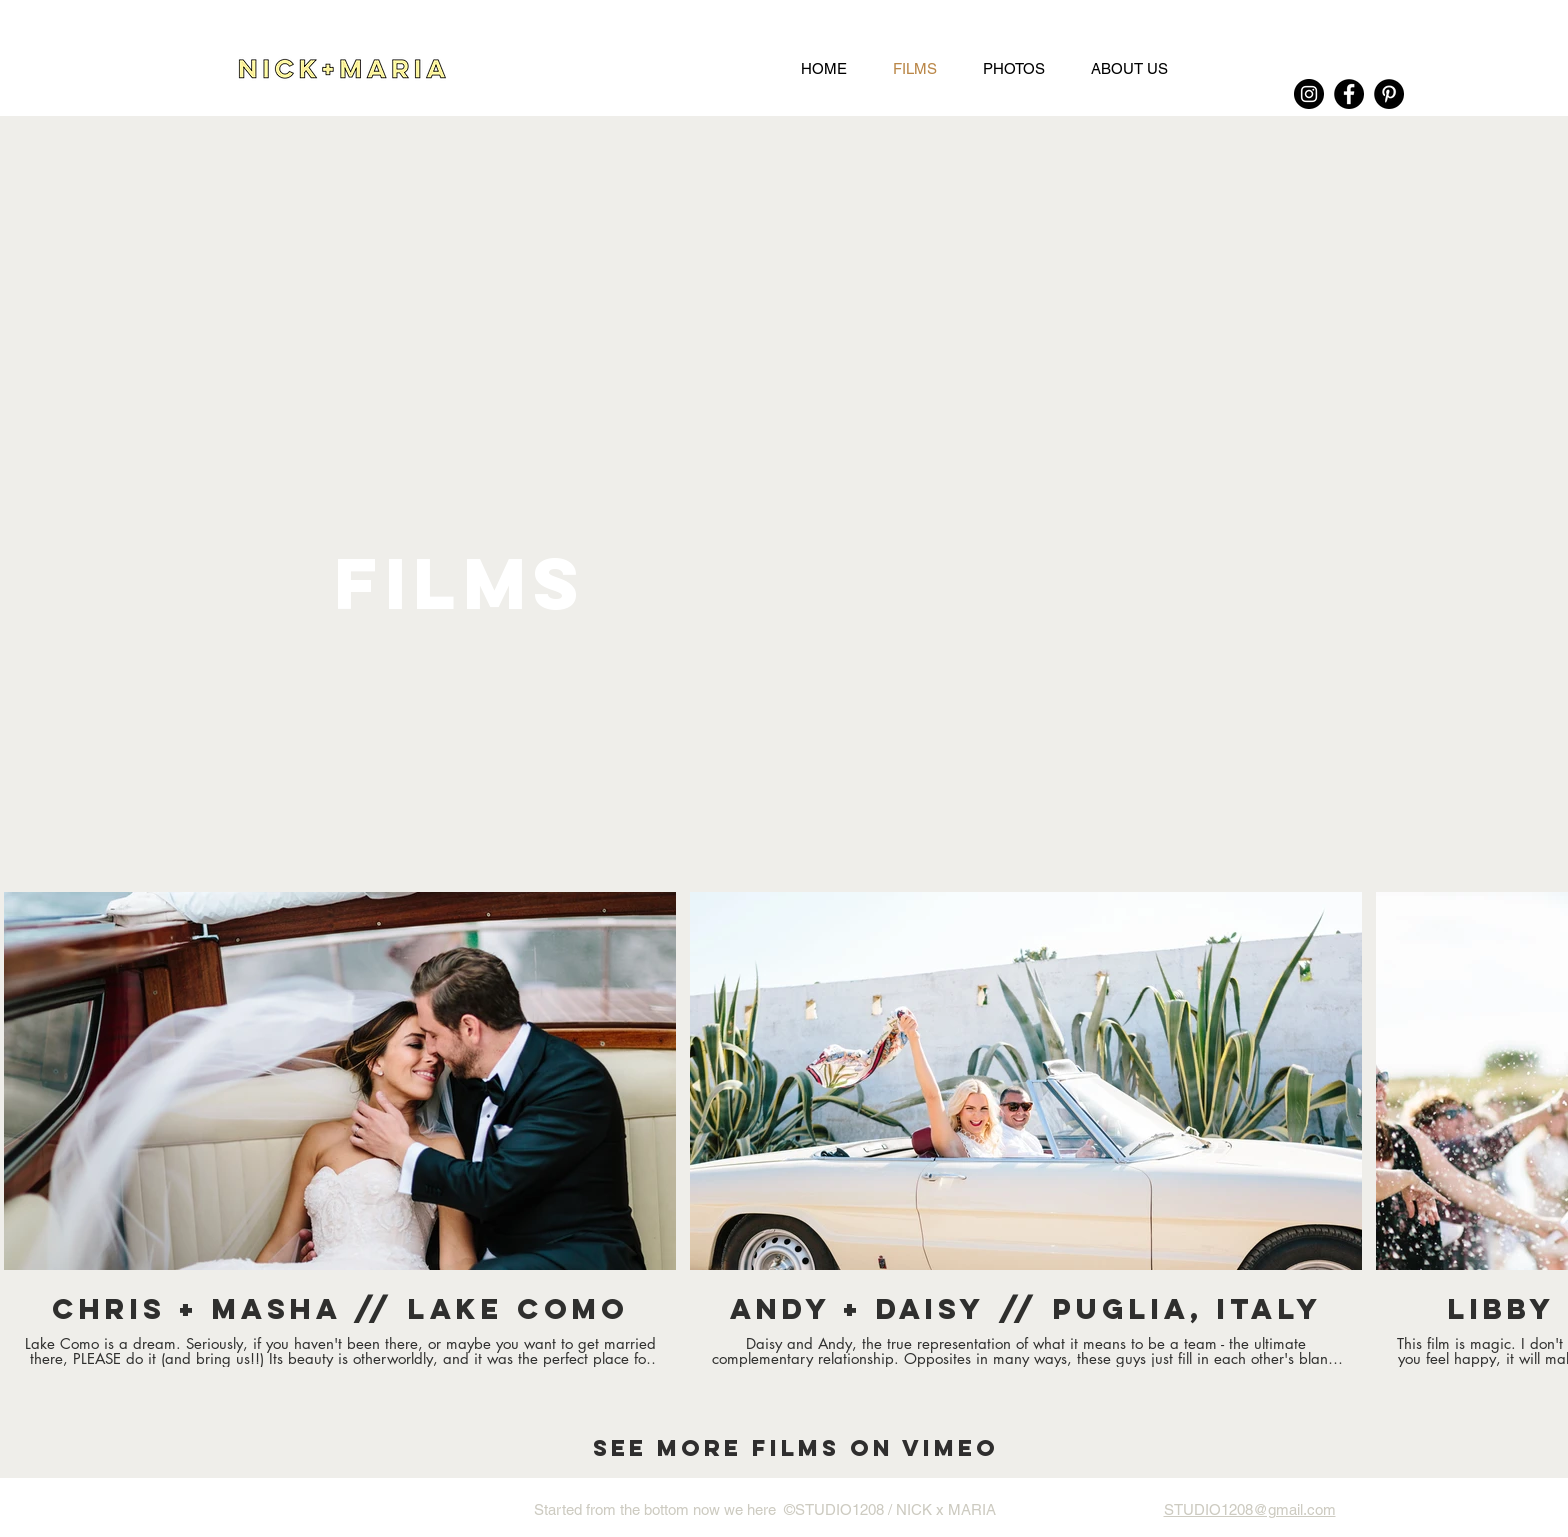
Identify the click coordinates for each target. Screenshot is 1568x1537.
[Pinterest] (1389, 94)
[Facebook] (1349, 94)
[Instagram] (1309, 94)
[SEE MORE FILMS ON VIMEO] (795, 1448)
